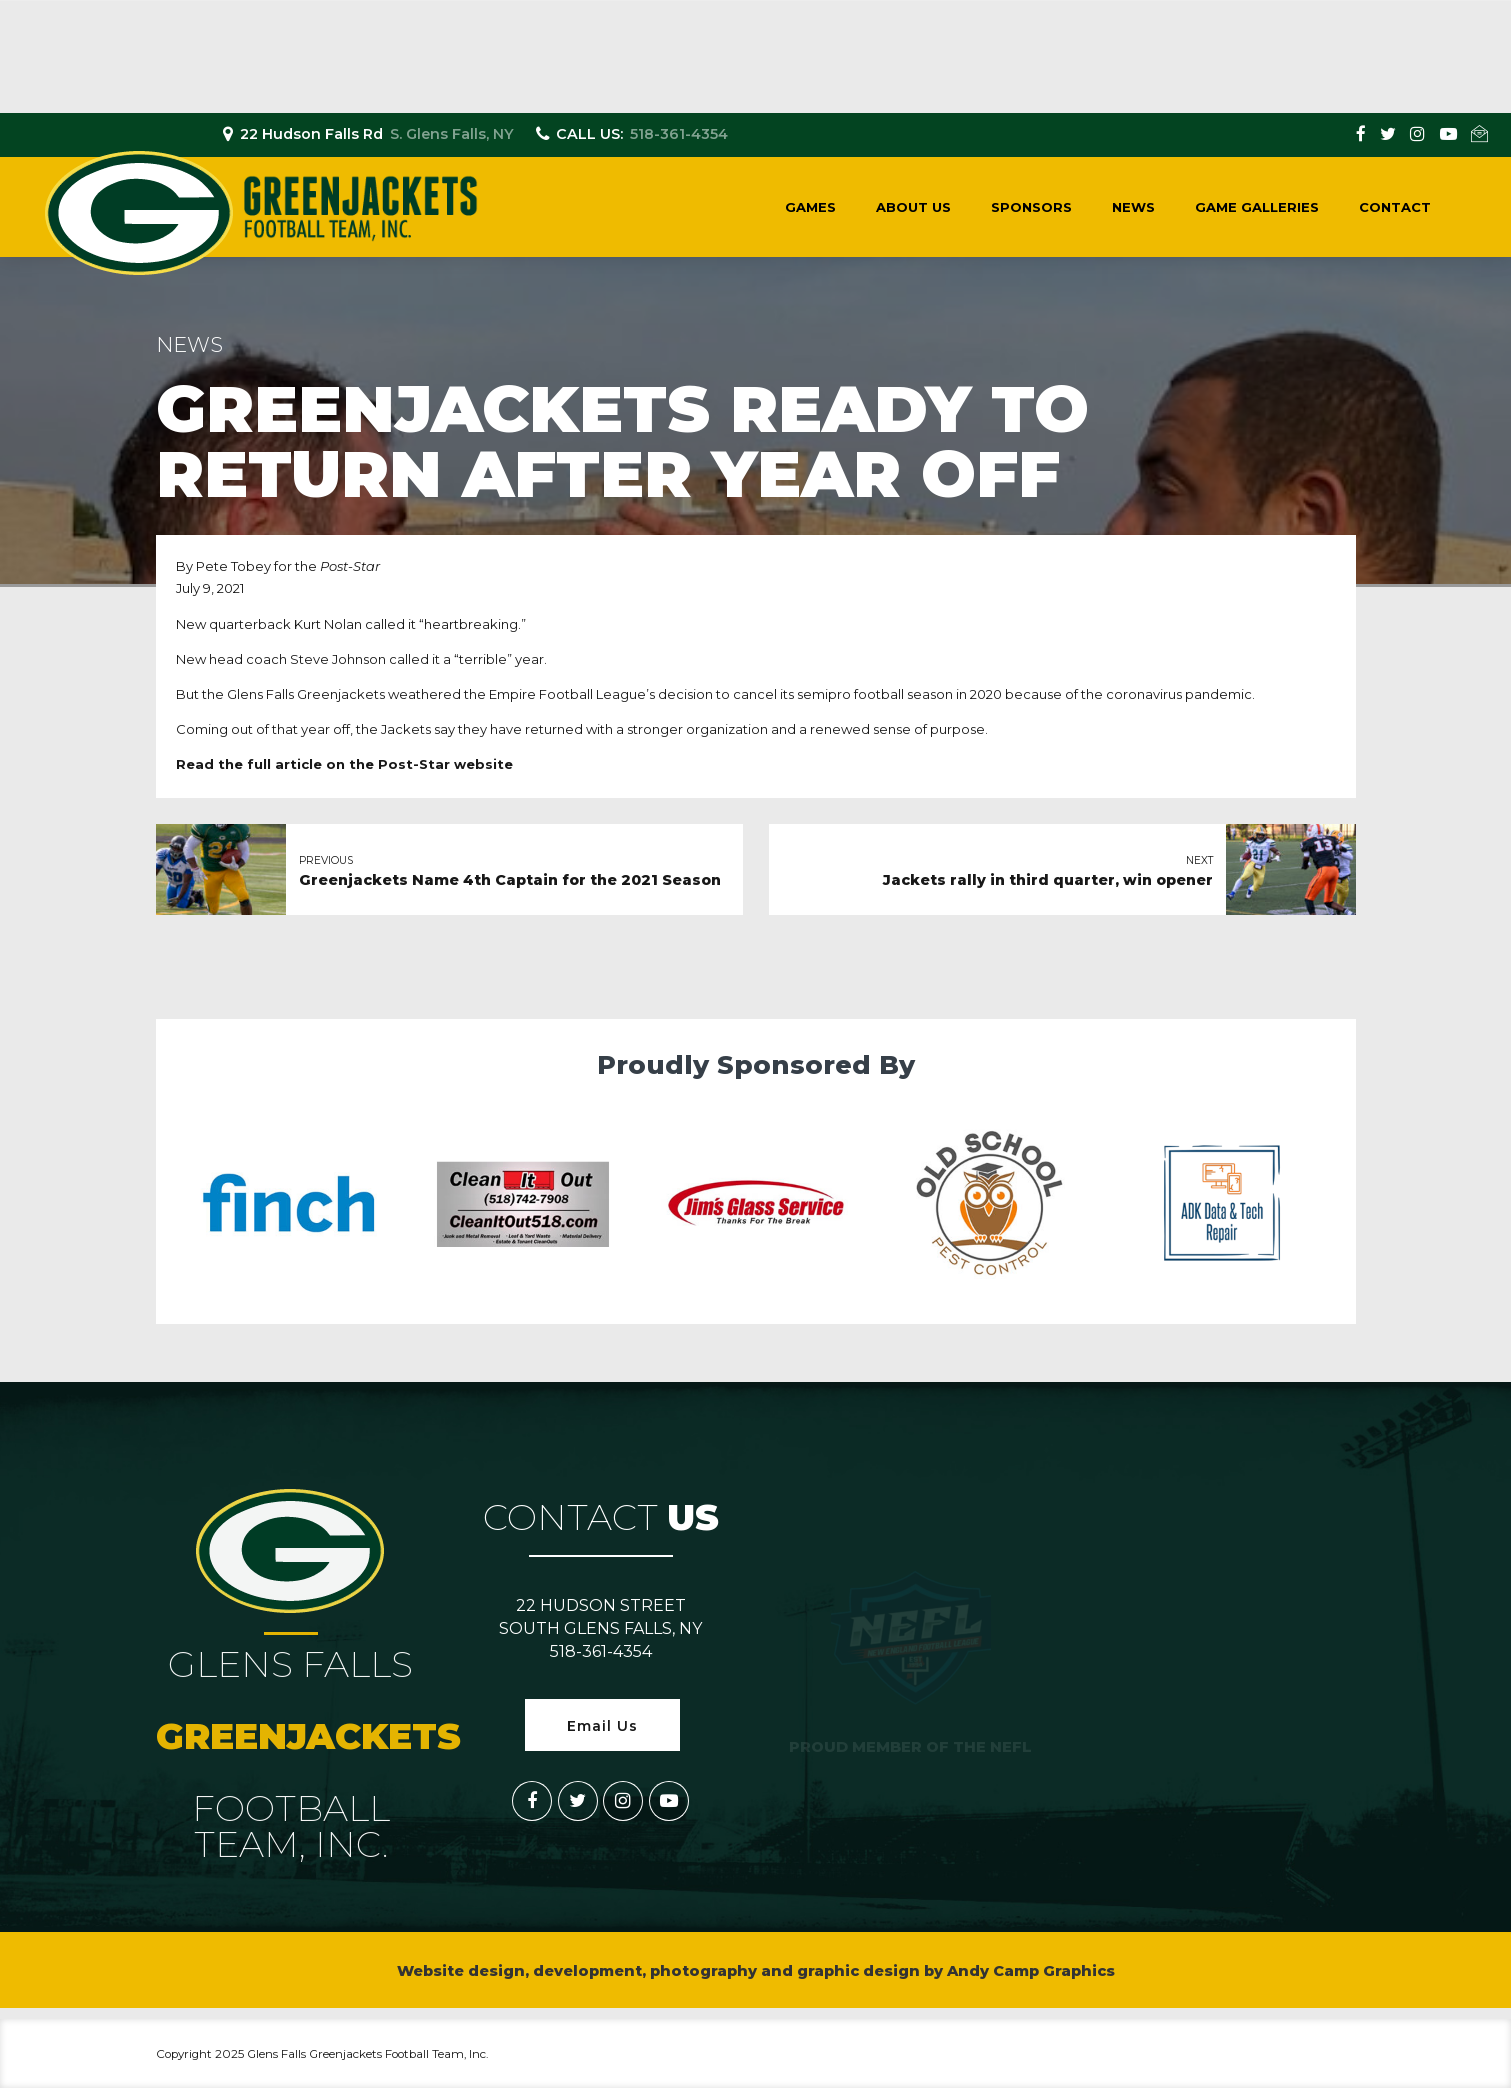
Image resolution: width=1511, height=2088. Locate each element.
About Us (913, 207)
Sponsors (1031, 207)
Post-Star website (445, 764)
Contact (1395, 207)
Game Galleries (1257, 207)
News (1133, 207)
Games (810, 207)
